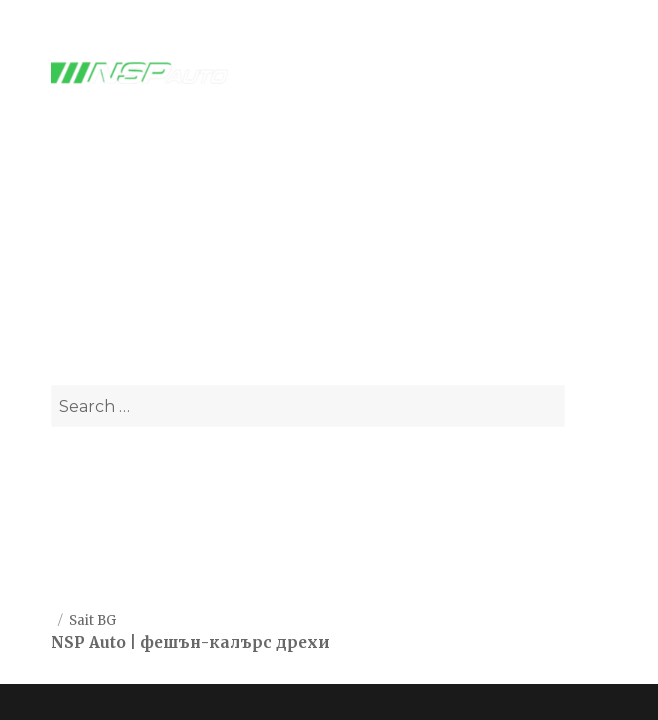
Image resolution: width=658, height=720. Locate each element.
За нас (77, 508)
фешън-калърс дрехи (235, 642)
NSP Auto (88, 642)
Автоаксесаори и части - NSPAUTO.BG (329, 237)
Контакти (89, 557)
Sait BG (92, 620)
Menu (574, 73)
